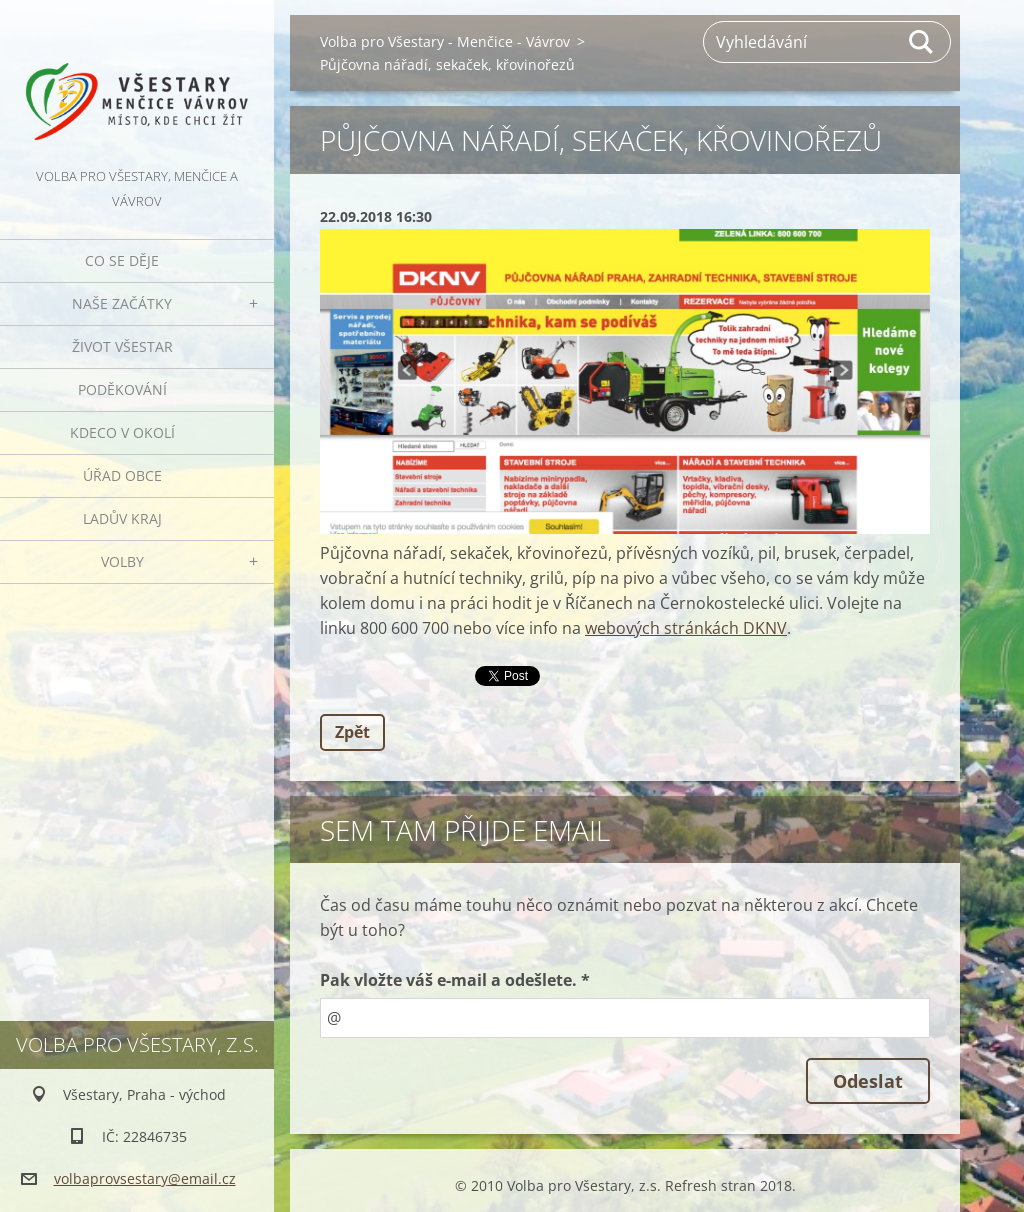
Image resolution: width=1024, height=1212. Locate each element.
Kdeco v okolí (122, 432)
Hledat (922, 42)
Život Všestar (122, 346)
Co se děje (122, 260)
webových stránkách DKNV (686, 628)
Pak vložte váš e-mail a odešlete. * (455, 980)
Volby (122, 561)
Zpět (352, 732)
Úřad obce (122, 475)
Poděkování (122, 389)
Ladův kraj (122, 518)
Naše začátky (122, 303)
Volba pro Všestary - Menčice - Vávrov (445, 41)
